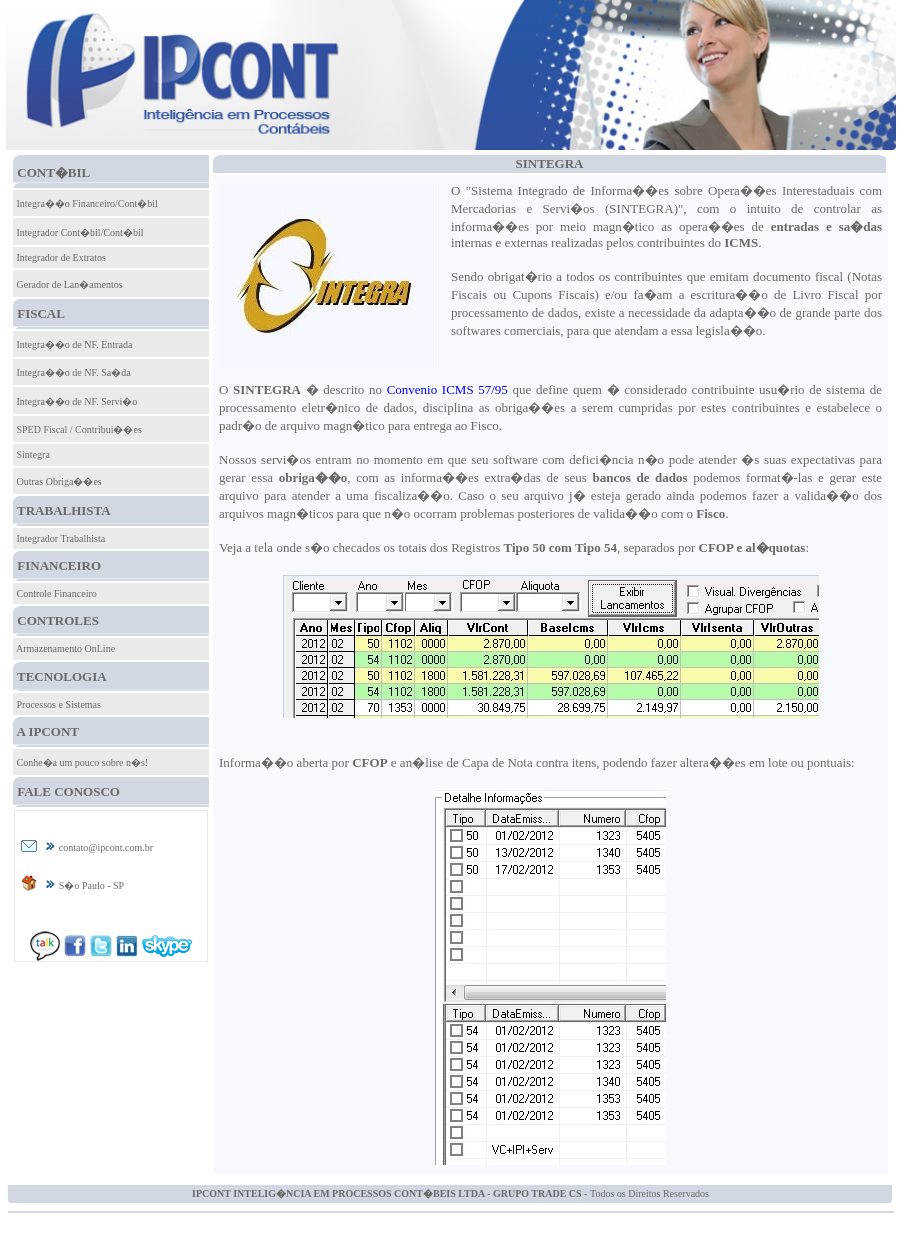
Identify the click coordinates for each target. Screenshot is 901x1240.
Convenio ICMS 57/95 (447, 389)
